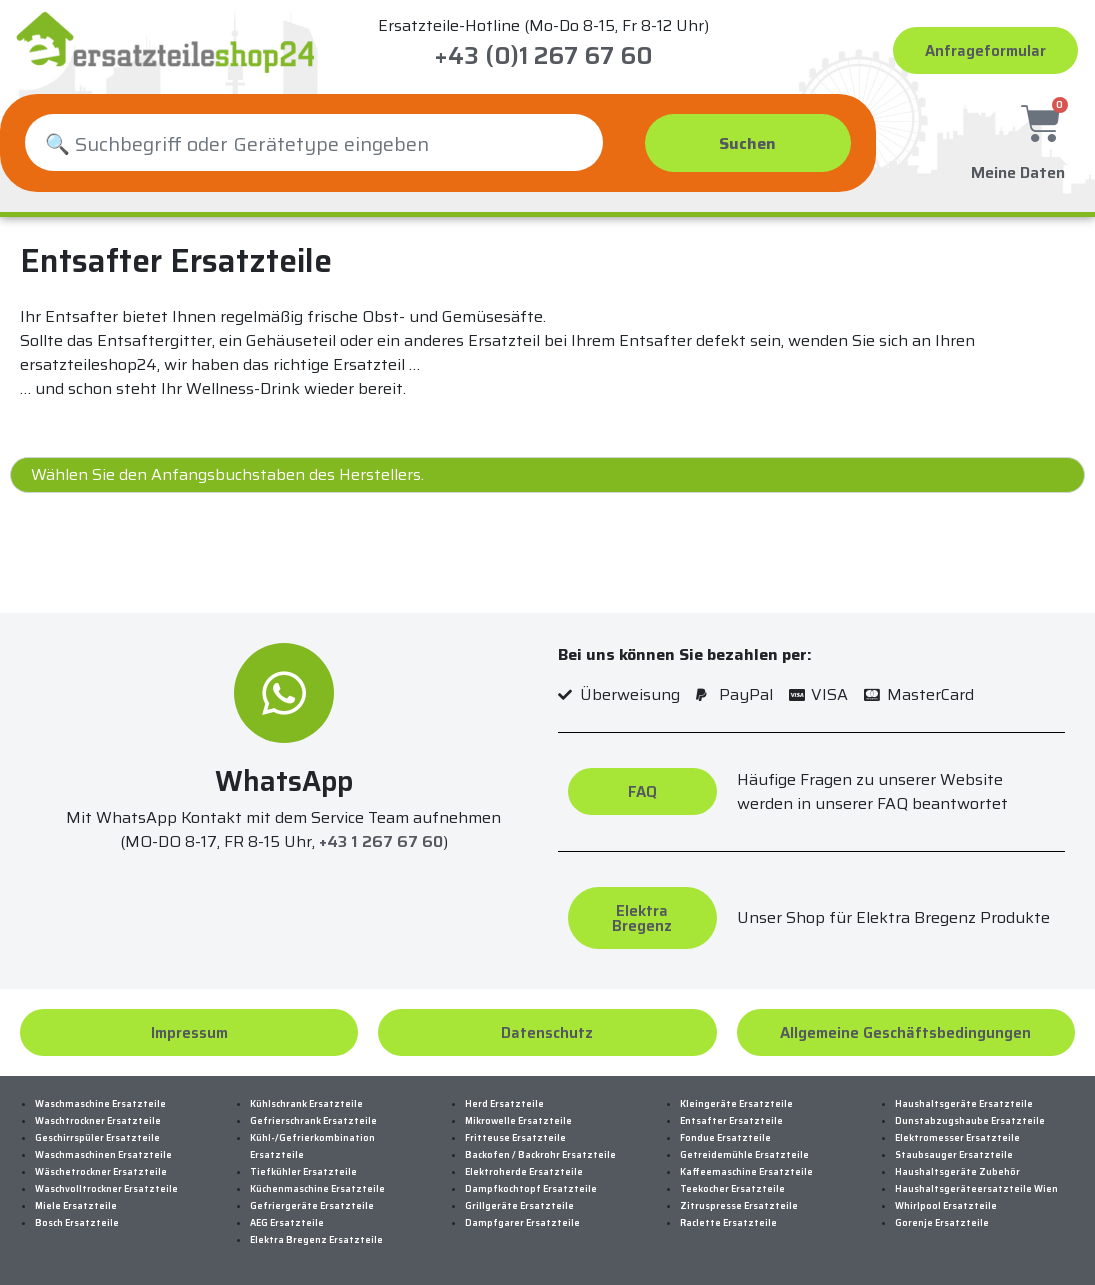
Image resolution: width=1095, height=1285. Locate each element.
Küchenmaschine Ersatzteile (317, 1189)
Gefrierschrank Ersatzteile (313, 1121)
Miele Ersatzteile (76, 1206)
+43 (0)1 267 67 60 (543, 56)
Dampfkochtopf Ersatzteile (531, 1189)
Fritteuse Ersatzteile (515, 1138)
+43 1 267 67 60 (381, 842)
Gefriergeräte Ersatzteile (312, 1206)
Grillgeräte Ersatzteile (519, 1206)
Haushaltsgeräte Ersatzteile (964, 1104)
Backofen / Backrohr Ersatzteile (540, 1155)
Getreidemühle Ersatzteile (744, 1155)
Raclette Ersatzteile (728, 1223)
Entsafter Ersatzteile (731, 1121)
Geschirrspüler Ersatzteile (97, 1138)
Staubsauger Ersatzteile (954, 1155)
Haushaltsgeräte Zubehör (957, 1172)
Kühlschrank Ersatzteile (306, 1104)
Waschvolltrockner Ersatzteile (106, 1189)
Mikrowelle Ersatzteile (518, 1121)
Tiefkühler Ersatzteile (303, 1172)
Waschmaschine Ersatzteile (100, 1104)
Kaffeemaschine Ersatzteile (746, 1172)
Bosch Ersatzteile (77, 1223)
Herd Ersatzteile (504, 1104)
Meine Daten (1018, 167)
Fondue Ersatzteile (725, 1138)
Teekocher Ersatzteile (732, 1189)
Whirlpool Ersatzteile (946, 1206)
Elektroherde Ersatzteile (524, 1172)
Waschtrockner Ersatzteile (98, 1121)
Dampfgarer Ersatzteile (522, 1223)
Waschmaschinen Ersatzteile (103, 1155)
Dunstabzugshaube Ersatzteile (970, 1121)
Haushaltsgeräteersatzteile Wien (976, 1189)
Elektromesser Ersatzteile (957, 1138)
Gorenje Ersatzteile (942, 1223)
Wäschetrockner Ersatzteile (101, 1172)
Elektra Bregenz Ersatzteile (316, 1240)
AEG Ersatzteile (287, 1223)
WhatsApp (284, 781)
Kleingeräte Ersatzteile (736, 1104)
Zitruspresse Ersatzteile (739, 1206)
